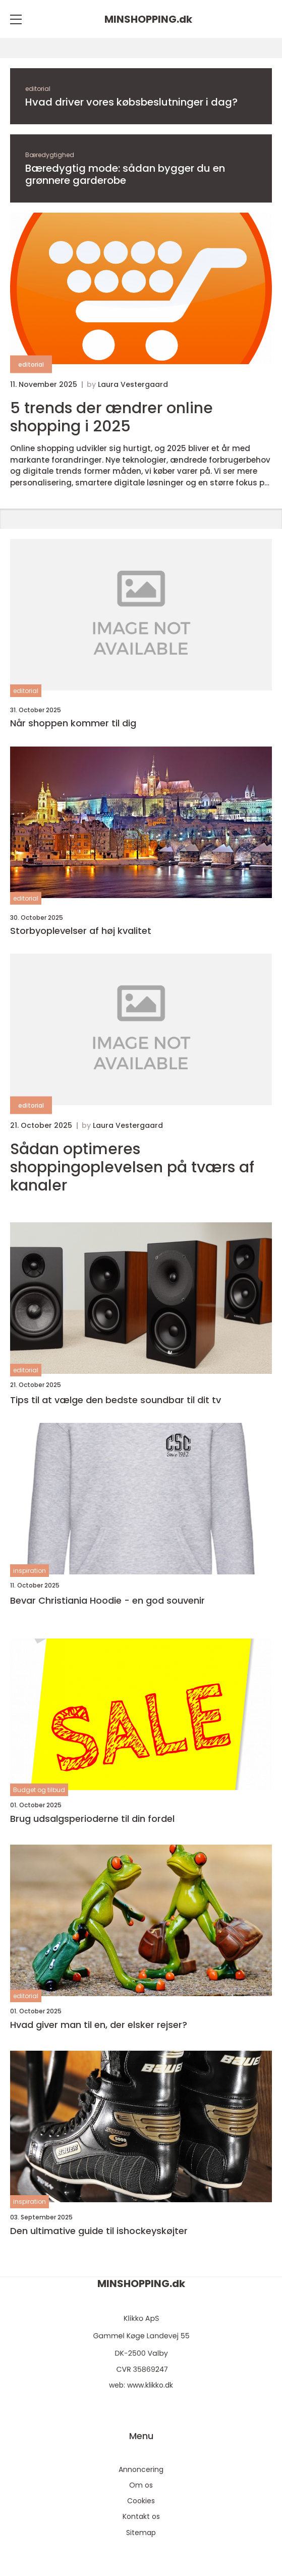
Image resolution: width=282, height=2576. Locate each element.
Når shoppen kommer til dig (73, 723)
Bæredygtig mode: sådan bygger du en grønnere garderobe (125, 174)
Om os (141, 2485)
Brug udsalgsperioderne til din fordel (92, 1818)
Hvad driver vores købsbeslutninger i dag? (131, 102)
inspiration (29, 1570)
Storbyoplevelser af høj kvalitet (80, 930)
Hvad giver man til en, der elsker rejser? (98, 2024)
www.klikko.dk (150, 2385)
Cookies (141, 2501)
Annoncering (141, 2469)
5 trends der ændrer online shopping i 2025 (111, 417)
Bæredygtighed (49, 155)
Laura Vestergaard (133, 384)
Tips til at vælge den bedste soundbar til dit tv (115, 1400)
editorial (37, 88)
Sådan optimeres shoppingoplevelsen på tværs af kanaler (132, 1167)
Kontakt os (141, 2516)
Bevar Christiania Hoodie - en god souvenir (107, 1600)
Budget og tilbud (39, 1790)
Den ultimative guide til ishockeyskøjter (99, 2231)
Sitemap (141, 2533)
